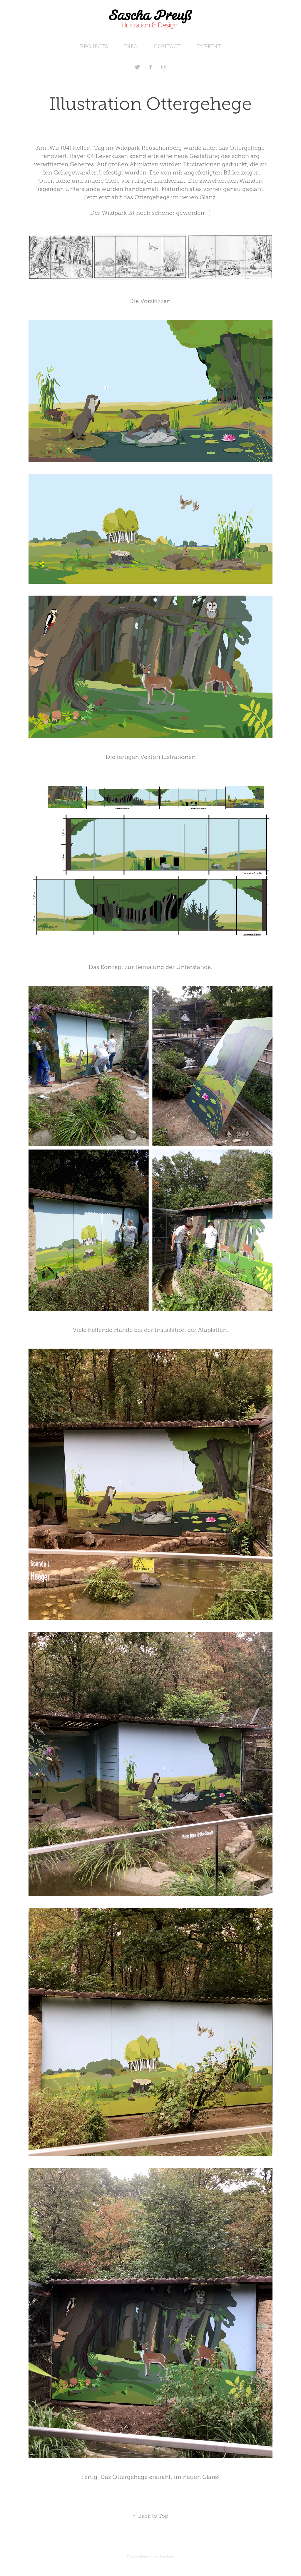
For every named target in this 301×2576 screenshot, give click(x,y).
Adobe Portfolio (161, 2557)
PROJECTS (94, 46)
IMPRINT (209, 46)
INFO (131, 46)
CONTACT (167, 46)
